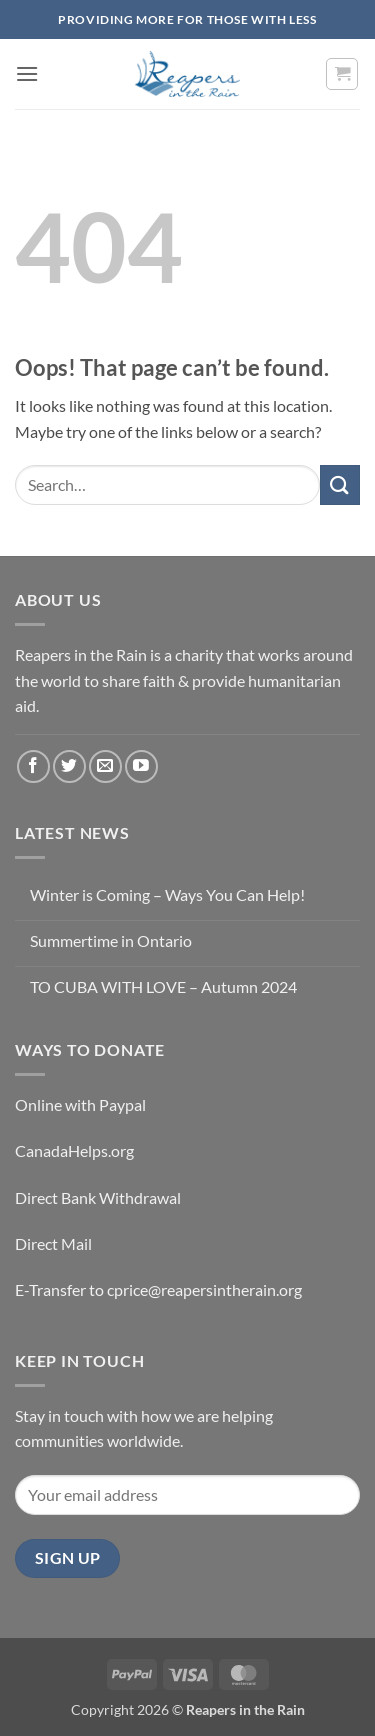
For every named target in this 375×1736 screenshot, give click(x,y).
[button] (27, 73)
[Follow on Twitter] (69, 766)
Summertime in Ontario (111, 940)
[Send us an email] (105, 766)
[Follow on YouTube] (141, 766)
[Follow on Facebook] (33, 766)
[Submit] (340, 484)
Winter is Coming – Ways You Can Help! (167, 894)
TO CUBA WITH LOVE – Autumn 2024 (163, 986)
